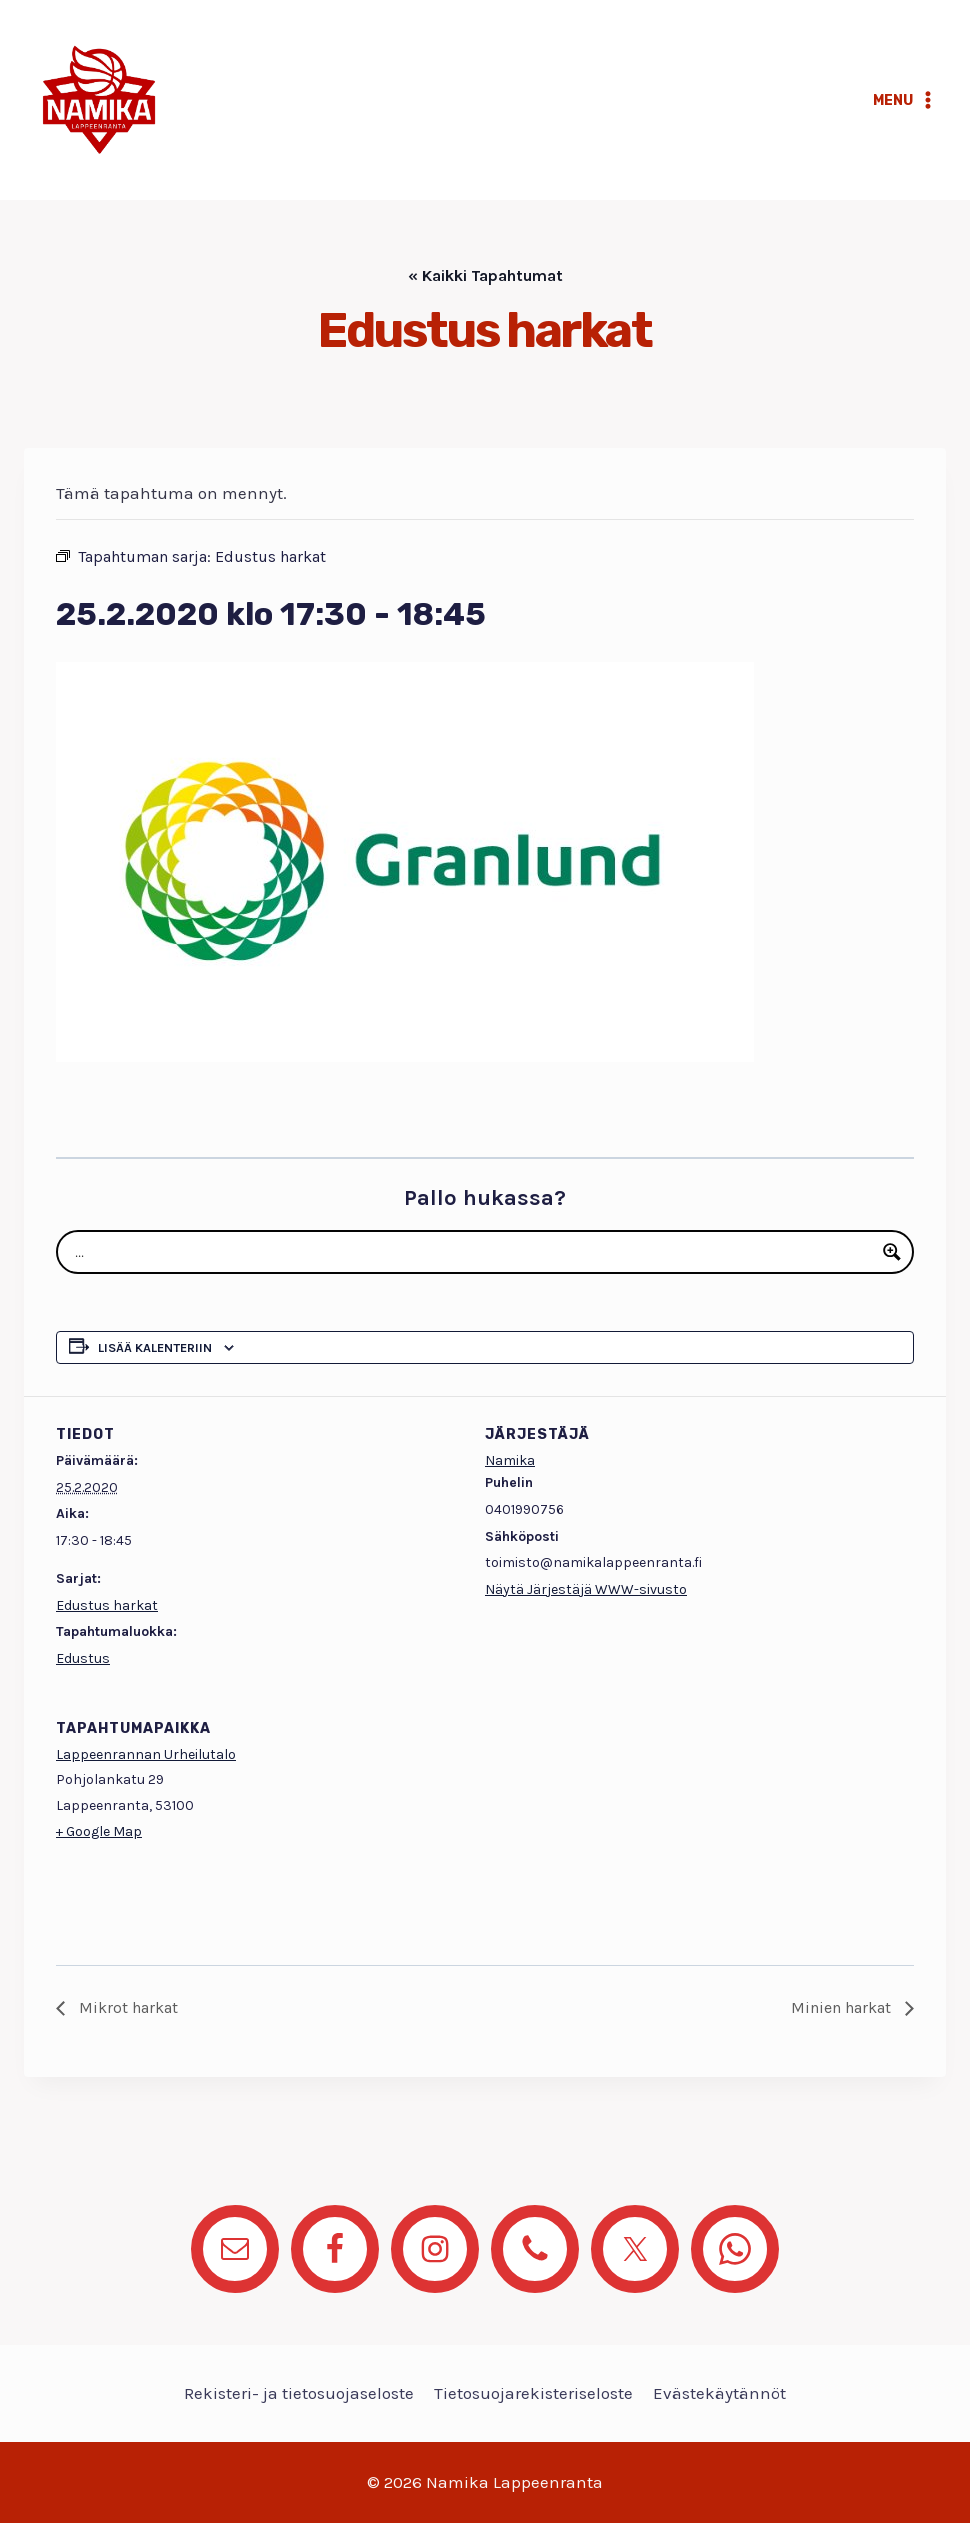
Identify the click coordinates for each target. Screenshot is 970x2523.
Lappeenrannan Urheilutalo (146, 1754)
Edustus (83, 1658)
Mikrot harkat (126, 2007)
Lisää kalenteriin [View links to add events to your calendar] (155, 1347)
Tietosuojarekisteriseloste (533, 2393)
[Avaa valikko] (905, 100)
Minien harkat (843, 2007)
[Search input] (472, 1252)
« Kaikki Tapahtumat (485, 275)
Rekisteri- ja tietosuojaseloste (299, 2393)
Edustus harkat (107, 1605)
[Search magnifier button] (892, 1252)
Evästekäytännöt (719, 2393)
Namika (510, 1460)
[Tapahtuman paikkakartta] (808, 1827)
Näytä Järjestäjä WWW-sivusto (586, 1589)
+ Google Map (99, 1831)
